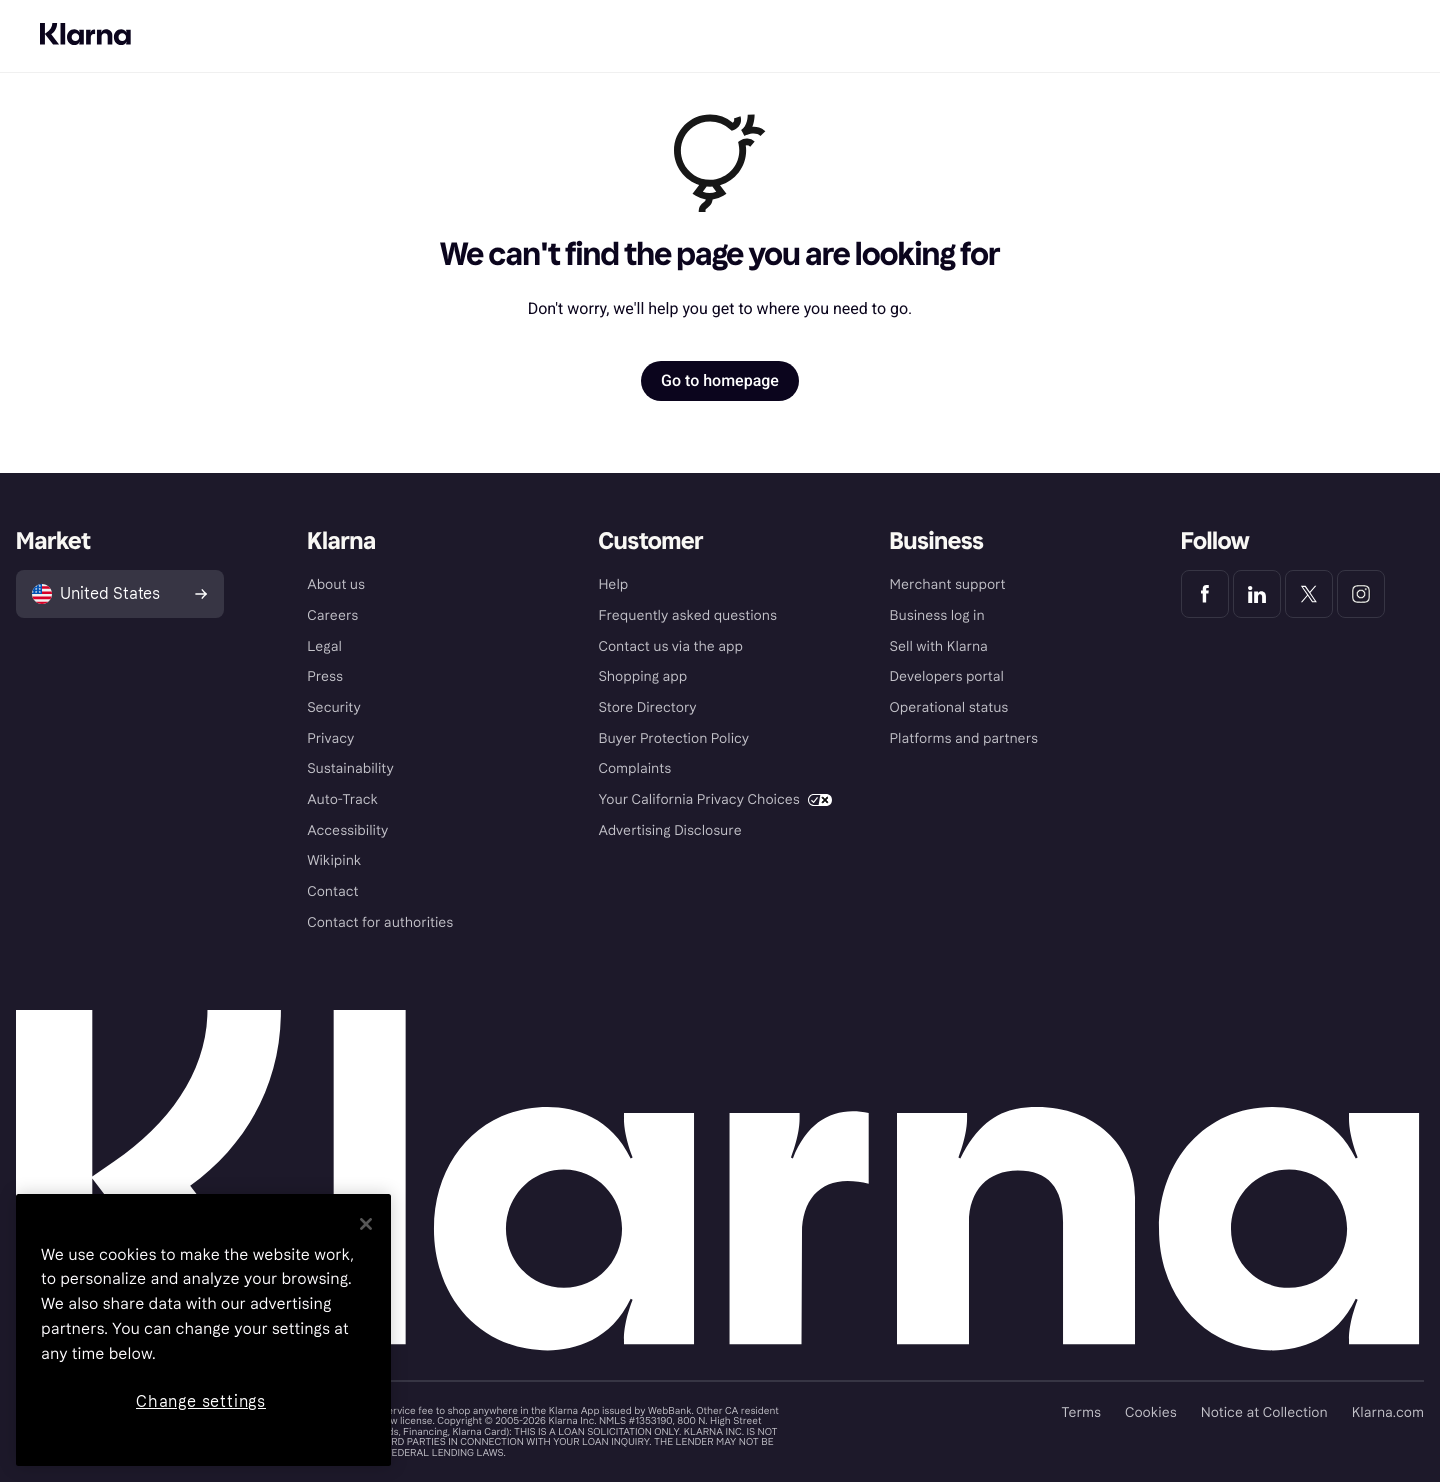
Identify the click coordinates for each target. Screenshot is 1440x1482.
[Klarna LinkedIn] (1257, 594)
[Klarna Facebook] (1205, 594)
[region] (203, 1330)
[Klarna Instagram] (1361, 594)
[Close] (366, 1224)
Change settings (201, 1401)
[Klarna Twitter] (1309, 594)
